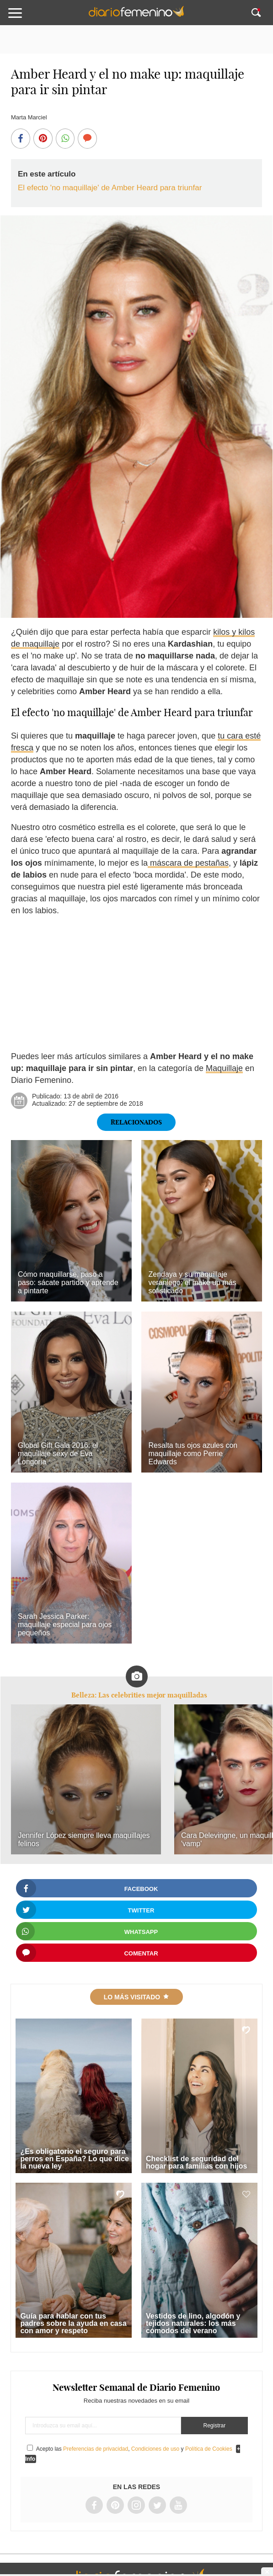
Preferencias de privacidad (95, 2449)
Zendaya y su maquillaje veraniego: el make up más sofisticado (192, 1282)
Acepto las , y (135, 2449)
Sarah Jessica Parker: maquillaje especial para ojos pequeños (65, 1624)
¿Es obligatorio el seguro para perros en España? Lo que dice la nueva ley (74, 2159)
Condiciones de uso (155, 2449)
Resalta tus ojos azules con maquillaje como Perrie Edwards (192, 1453)
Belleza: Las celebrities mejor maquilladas (139, 1695)
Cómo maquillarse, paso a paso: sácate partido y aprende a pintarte (68, 1282)
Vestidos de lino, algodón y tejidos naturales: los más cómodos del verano (193, 2323)
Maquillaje (224, 1068)
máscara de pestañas (188, 863)
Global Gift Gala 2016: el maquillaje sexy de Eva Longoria (58, 1453)
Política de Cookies (208, 2449)
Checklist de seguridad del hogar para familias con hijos (196, 2162)
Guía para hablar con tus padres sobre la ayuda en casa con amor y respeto (73, 2323)
